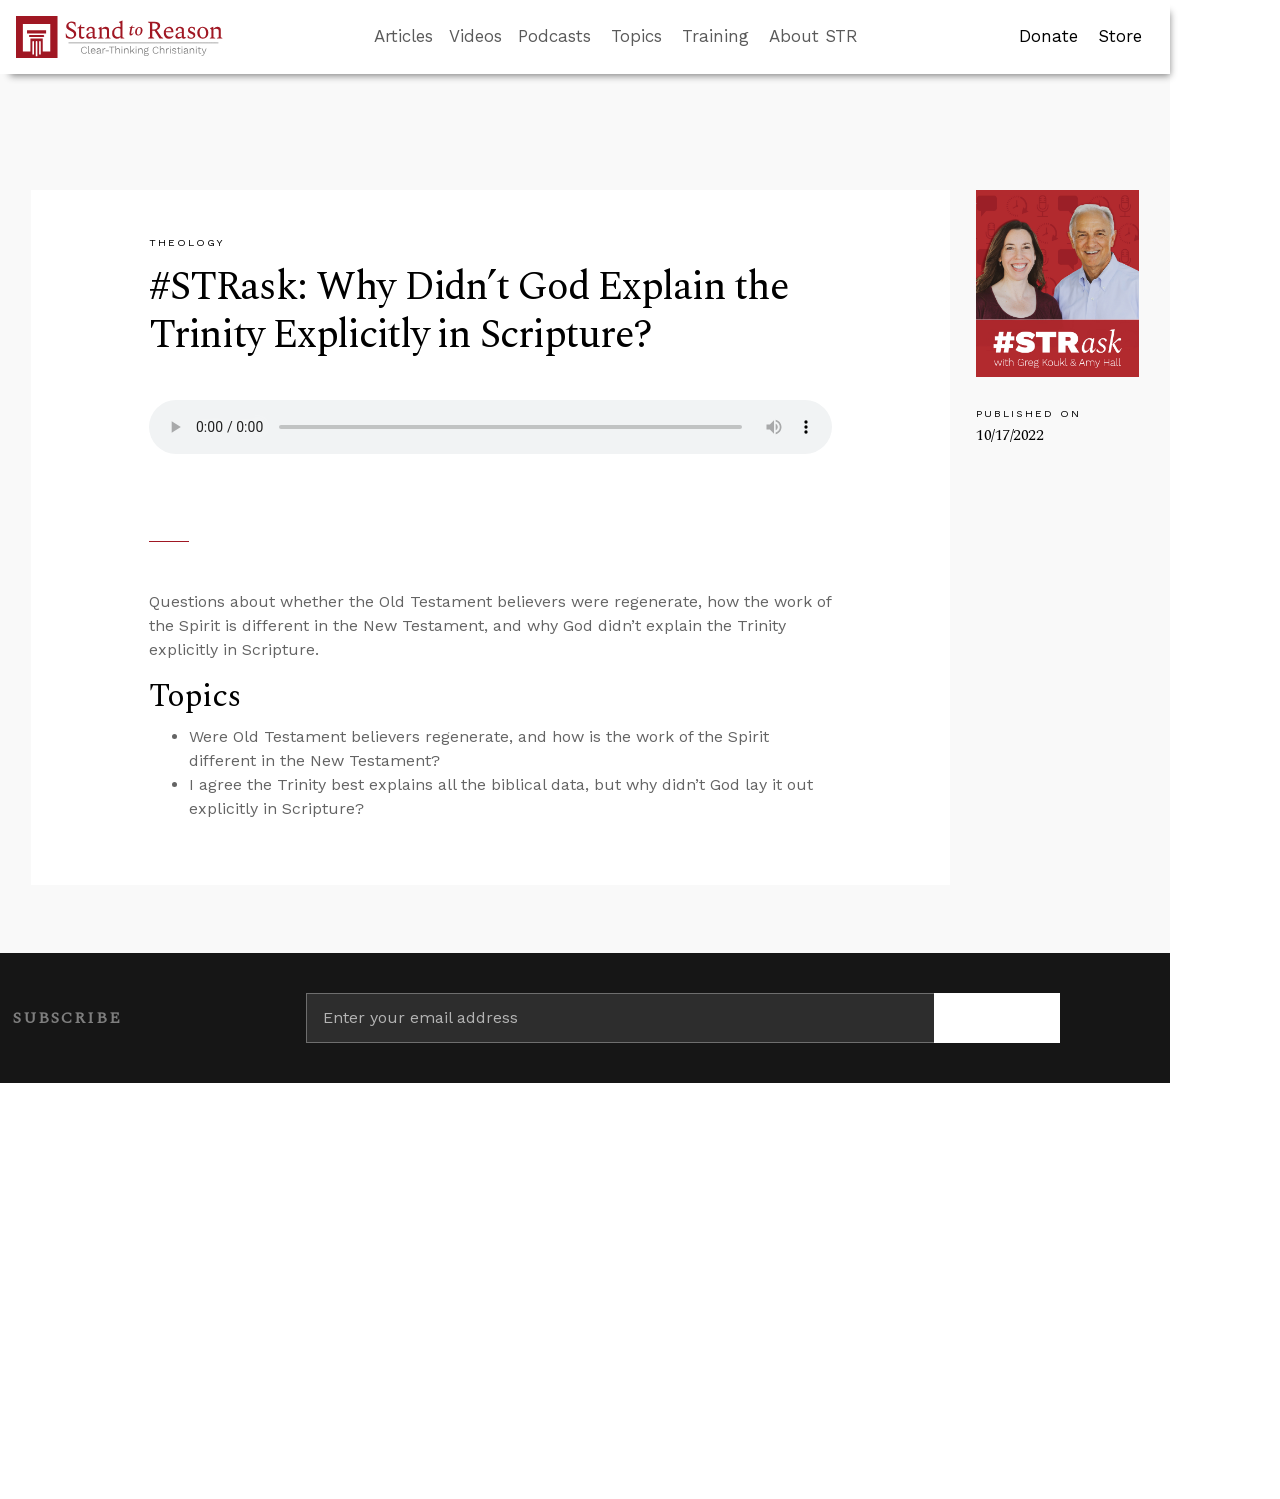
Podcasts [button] (554, 36)
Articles (403, 36)
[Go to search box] (876, 37)
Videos (475, 36)
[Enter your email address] (620, 1018)
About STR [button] (813, 36)
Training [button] (715, 36)
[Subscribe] (997, 1018)
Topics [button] (636, 36)
